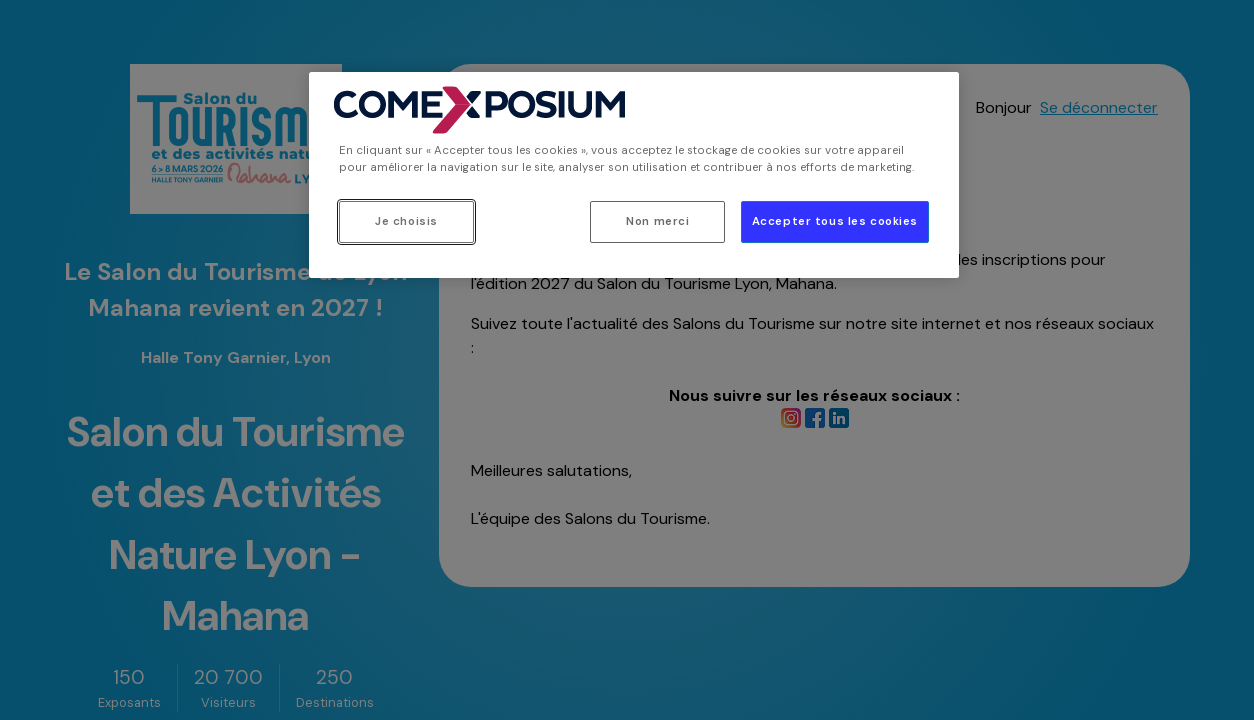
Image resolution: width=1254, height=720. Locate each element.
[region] (634, 175)
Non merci (657, 221)
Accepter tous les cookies (835, 221)
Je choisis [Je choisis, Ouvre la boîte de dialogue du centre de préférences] (406, 221)
